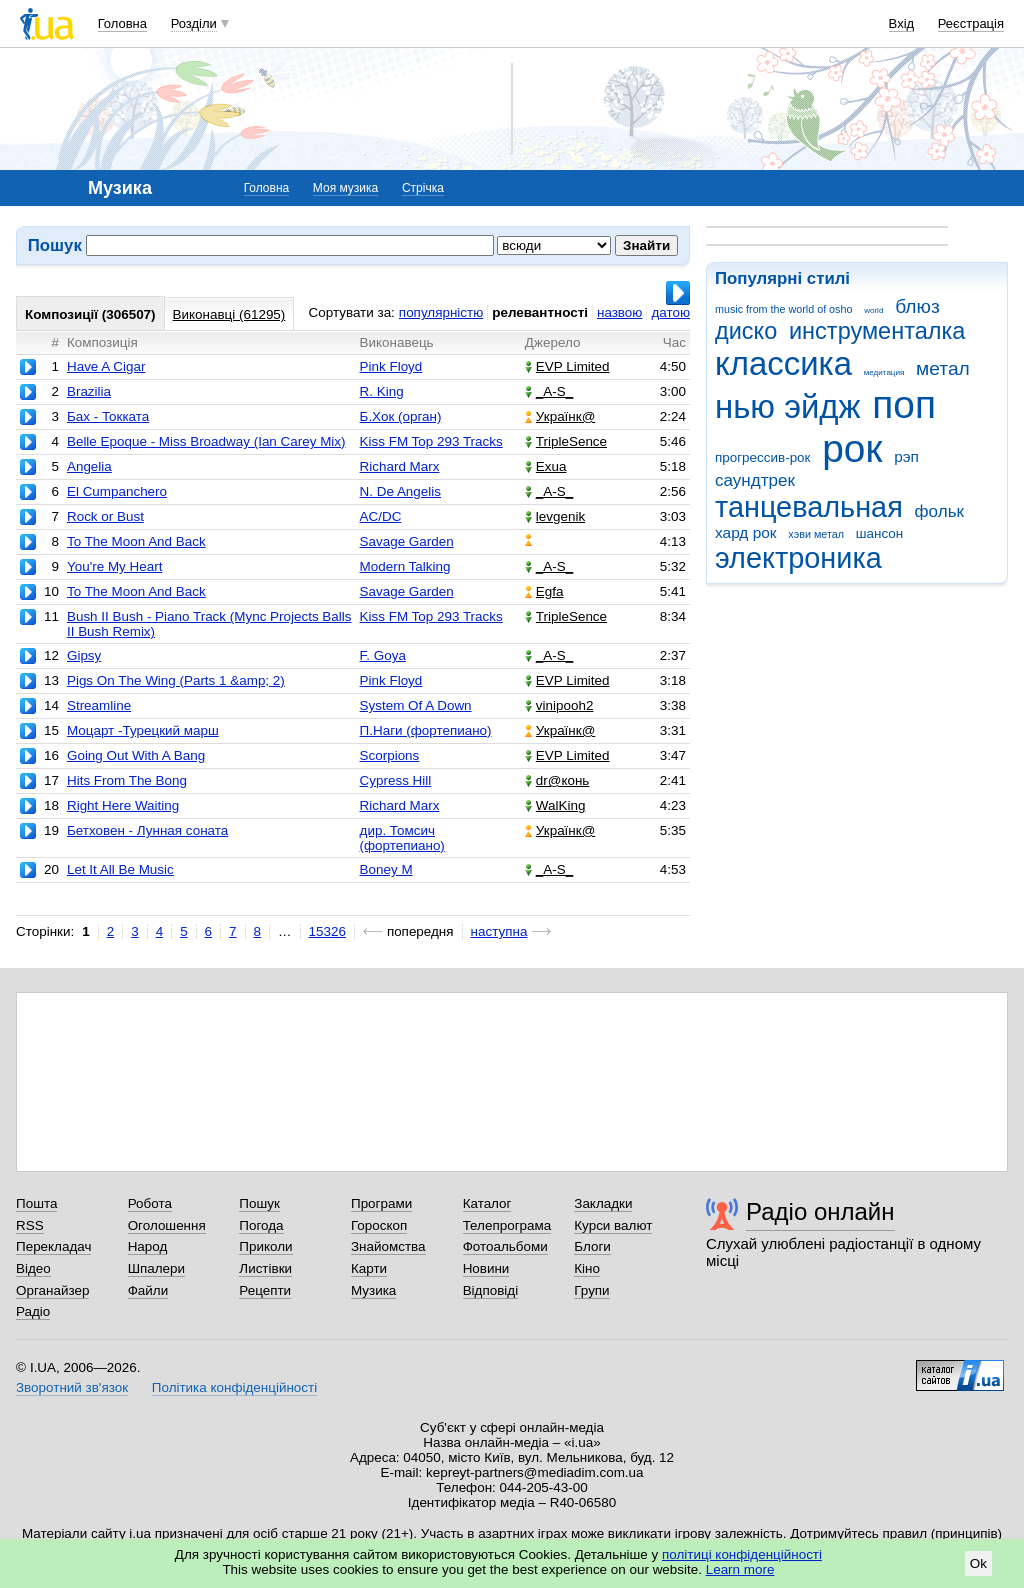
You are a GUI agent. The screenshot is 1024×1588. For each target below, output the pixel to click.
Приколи (265, 1246)
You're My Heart (114, 566)
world (873, 310)
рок (852, 448)
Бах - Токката (108, 416)
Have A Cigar (106, 366)
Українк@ (560, 416)
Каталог (487, 1203)
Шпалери (156, 1268)
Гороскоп (379, 1225)
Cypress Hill (396, 780)
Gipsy (84, 655)
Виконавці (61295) (229, 314)
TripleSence (566, 441)
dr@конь (557, 780)
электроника (798, 558)
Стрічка (423, 188)
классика (783, 363)
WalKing (555, 805)
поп (904, 404)
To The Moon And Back (136, 541)
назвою (619, 312)
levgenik (555, 516)
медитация (884, 372)
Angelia (89, 466)
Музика (373, 1290)
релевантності (540, 312)
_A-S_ (549, 391)
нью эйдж (788, 406)
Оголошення (167, 1225)
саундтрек (755, 480)
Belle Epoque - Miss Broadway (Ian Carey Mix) (206, 441)
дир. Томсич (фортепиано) (402, 838)
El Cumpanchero (117, 491)
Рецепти (265, 1290)
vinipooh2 (559, 705)
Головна (122, 23)
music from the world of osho (783, 309)
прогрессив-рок (762, 457)
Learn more (740, 1569)
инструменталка (877, 331)
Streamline (99, 705)
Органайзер (52, 1290)
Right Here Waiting (123, 805)
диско (746, 331)
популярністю (441, 312)
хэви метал (816, 534)
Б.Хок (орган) (401, 416)
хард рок (746, 532)
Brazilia (89, 391)
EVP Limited (567, 366)
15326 (327, 931)
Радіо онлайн (820, 1211)
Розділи (194, 23)
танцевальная (809, 507)
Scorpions (390, 755)
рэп (906, 456)
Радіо (33, 1311)
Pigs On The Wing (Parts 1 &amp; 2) (176, 680)
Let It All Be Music (120, 869)
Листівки (265, 1268)
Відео (33, 1268)
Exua (546, 466)
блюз (917, 306)
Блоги (592, 1246)
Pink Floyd (391, 366)
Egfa (544, 591)
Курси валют (613, 1225)
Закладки (603, 1203)
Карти (369, 1268)
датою (670, 312)
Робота (150, 1203)
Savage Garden (407, 541)
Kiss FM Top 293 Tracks (431, 441)
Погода (261, 1225)
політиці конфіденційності (742, 1554)
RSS (30, 1225)
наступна (499, 931)
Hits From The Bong (127, 780)
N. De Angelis (400, 491)
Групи (591, 1290)
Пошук (259, 1203)
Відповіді (491, 1290)
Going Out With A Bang (136, 755)
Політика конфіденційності (234, 1387)
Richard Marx (400, 466)
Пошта (36, 1203)
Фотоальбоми (505, 1246)
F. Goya (383, 655)
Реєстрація (971, 23)
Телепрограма (507, 1225)
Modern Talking (405, 566)
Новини (486, 1268)
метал (943, 368)
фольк (939, 511)
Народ (148, 1246)
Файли (148, 1290)
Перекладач (53, 1246)
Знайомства (388, 1246)
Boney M (386, 869)
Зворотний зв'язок (72, 1387)
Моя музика (345, 188)
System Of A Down (416, 705)
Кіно (587, 1268)
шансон (879, 533)
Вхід (902, 23)
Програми (381, 1203)
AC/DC (381, 516)
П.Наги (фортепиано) (426, 730)
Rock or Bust (105, 516)
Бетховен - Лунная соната (147, 830)
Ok (978, 1563)
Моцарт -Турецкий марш (143, 730)
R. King (382, 391)
